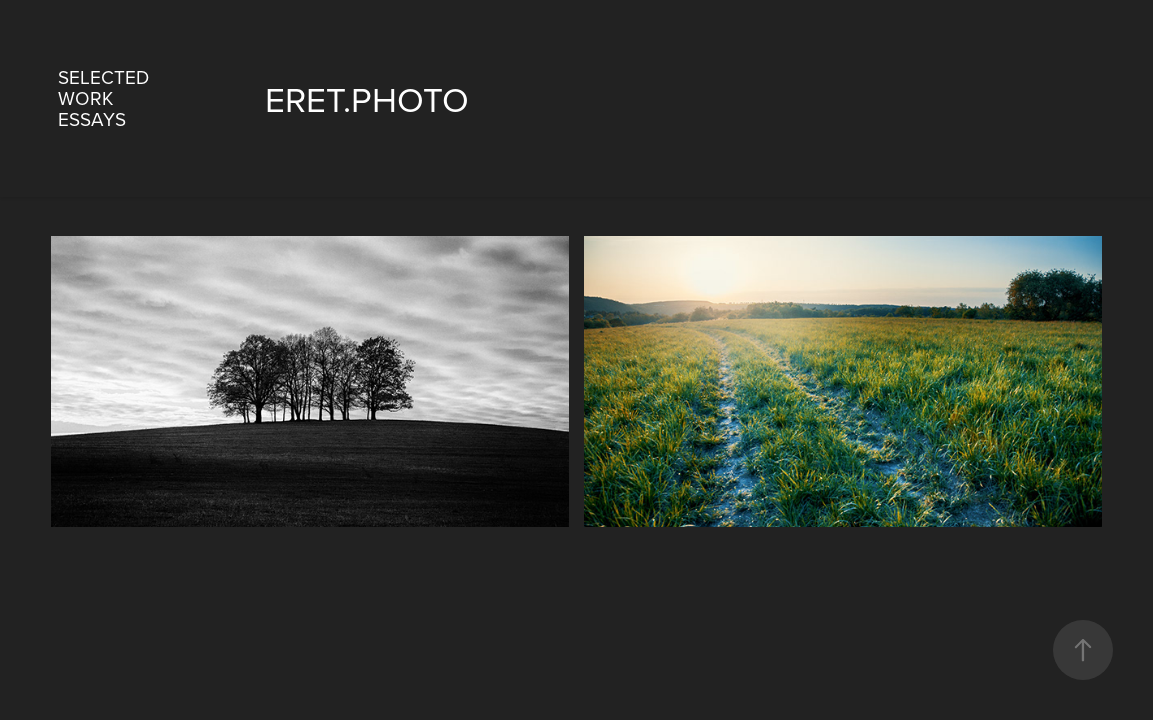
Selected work (103, 87)
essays (92, 118)
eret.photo (367, 98)
